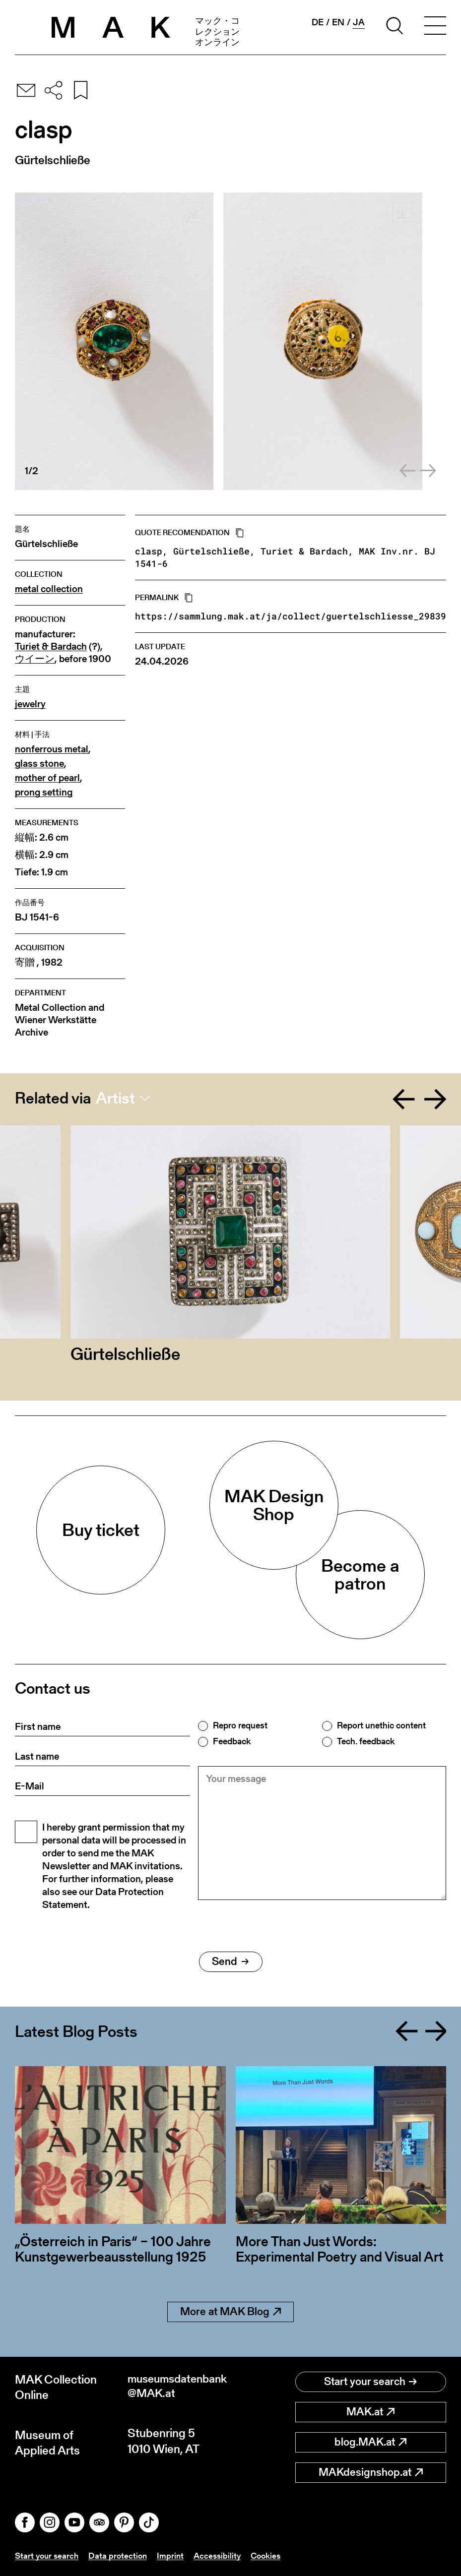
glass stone (39, 763)
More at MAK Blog (230, 2311)
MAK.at (370, 2411)
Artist (115, 1098)
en (338, 22)
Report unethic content (381, 1725)
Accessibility (223, 2555)
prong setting (43, 792)
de (318, 22)
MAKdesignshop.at (371, 2472)
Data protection (121, 2555)
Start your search (370, 2381)
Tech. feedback (366, 1741)
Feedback (232, 1741)
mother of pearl (47, 778)
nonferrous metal (51, 749)
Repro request (240, 1725)
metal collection (49, 589)
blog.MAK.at (370, 2442)
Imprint (175, 2555)
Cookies (273, 2555)
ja (359, 22)
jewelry (30, 704)
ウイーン (35, 659)
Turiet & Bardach (51, 646)
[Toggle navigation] (435, 27)
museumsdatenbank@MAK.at (178, 2387)
